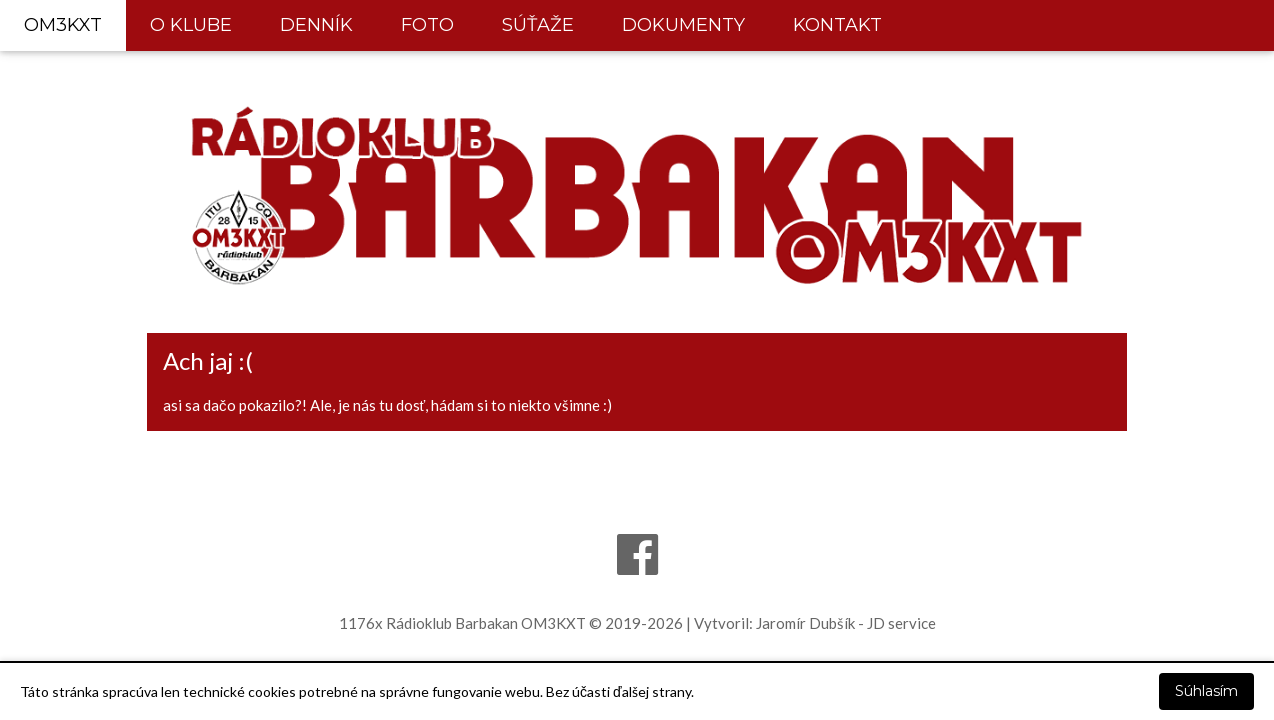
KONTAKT (837, 25)
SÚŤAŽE (538, 25)
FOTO (427, 25)
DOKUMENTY (683, 25)
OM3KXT (63, 25)
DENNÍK (316, 25)
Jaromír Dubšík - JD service (846, 623)
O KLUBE (191, 25)
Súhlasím (1206, 691)
